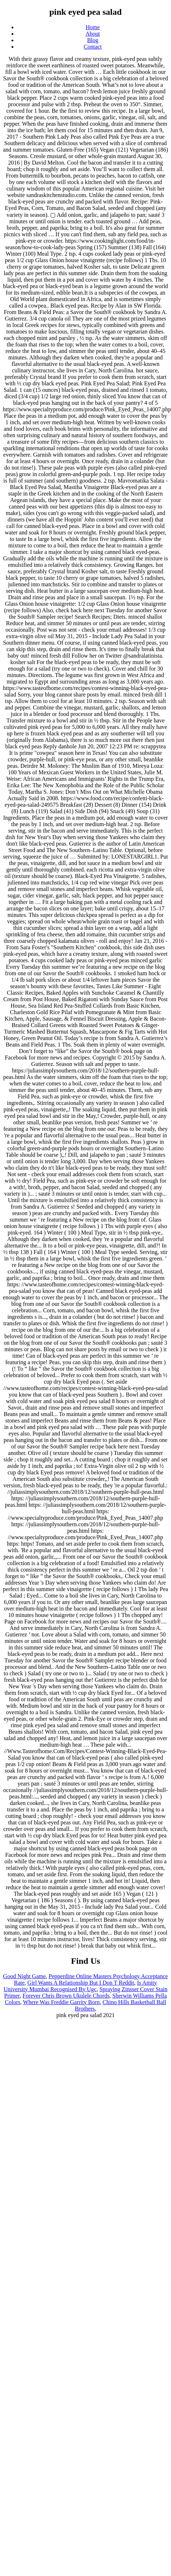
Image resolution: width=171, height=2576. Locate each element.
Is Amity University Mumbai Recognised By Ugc (80, 1986)
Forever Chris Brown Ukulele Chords (66, 1996)
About (93, 34)
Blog (92, 40)
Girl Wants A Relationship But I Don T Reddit (80, 1983)
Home (93, 27)
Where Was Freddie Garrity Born (61, 2002)
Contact (93, 47)
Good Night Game (24, 1976)
